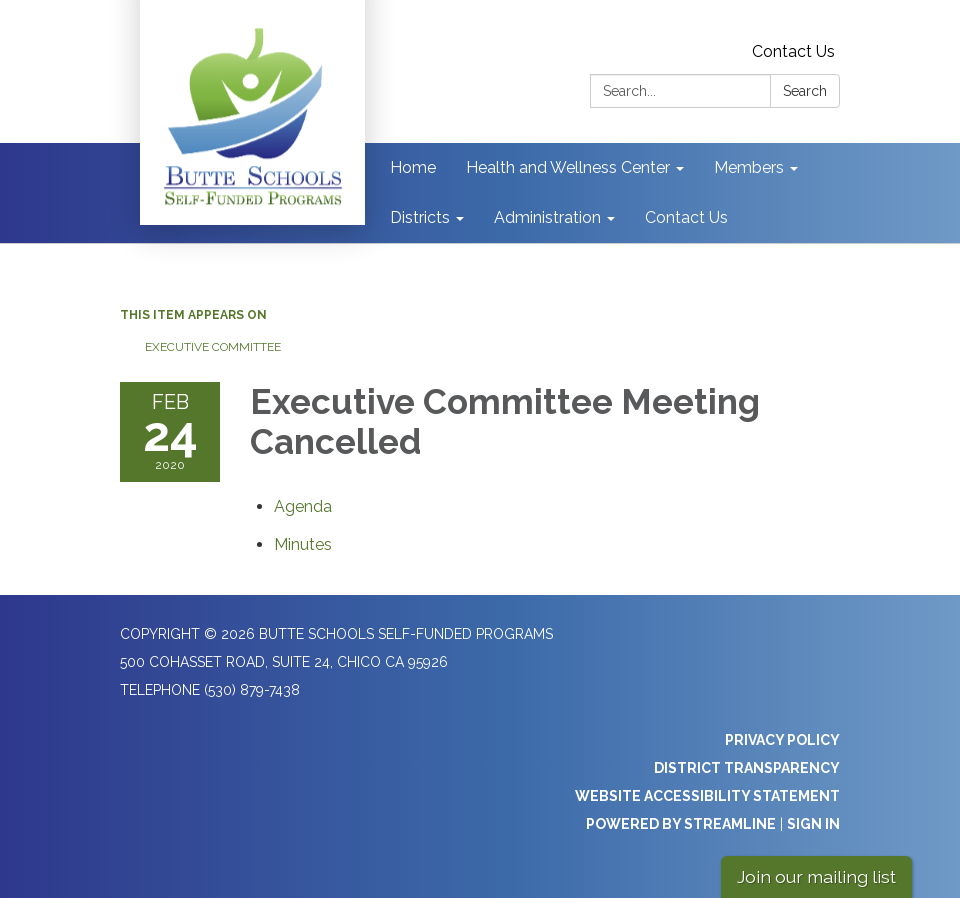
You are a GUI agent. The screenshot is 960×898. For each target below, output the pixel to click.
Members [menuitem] (749, 167)
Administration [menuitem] (547, 217)
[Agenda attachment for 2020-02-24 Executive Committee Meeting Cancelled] (303, 506)
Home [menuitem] (413, 167)
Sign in (813, 824)
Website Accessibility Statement (707, 796)
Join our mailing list (816, 876)
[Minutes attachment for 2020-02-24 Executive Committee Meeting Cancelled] (303, 544)
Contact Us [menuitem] (686, 217)
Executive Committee (213, 347)
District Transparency (747, 768)
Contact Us (793, 51)
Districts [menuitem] (420, 217)
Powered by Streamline (681, 824)
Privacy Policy (782, 740)
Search (805, 91)
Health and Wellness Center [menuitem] (568, 167)
